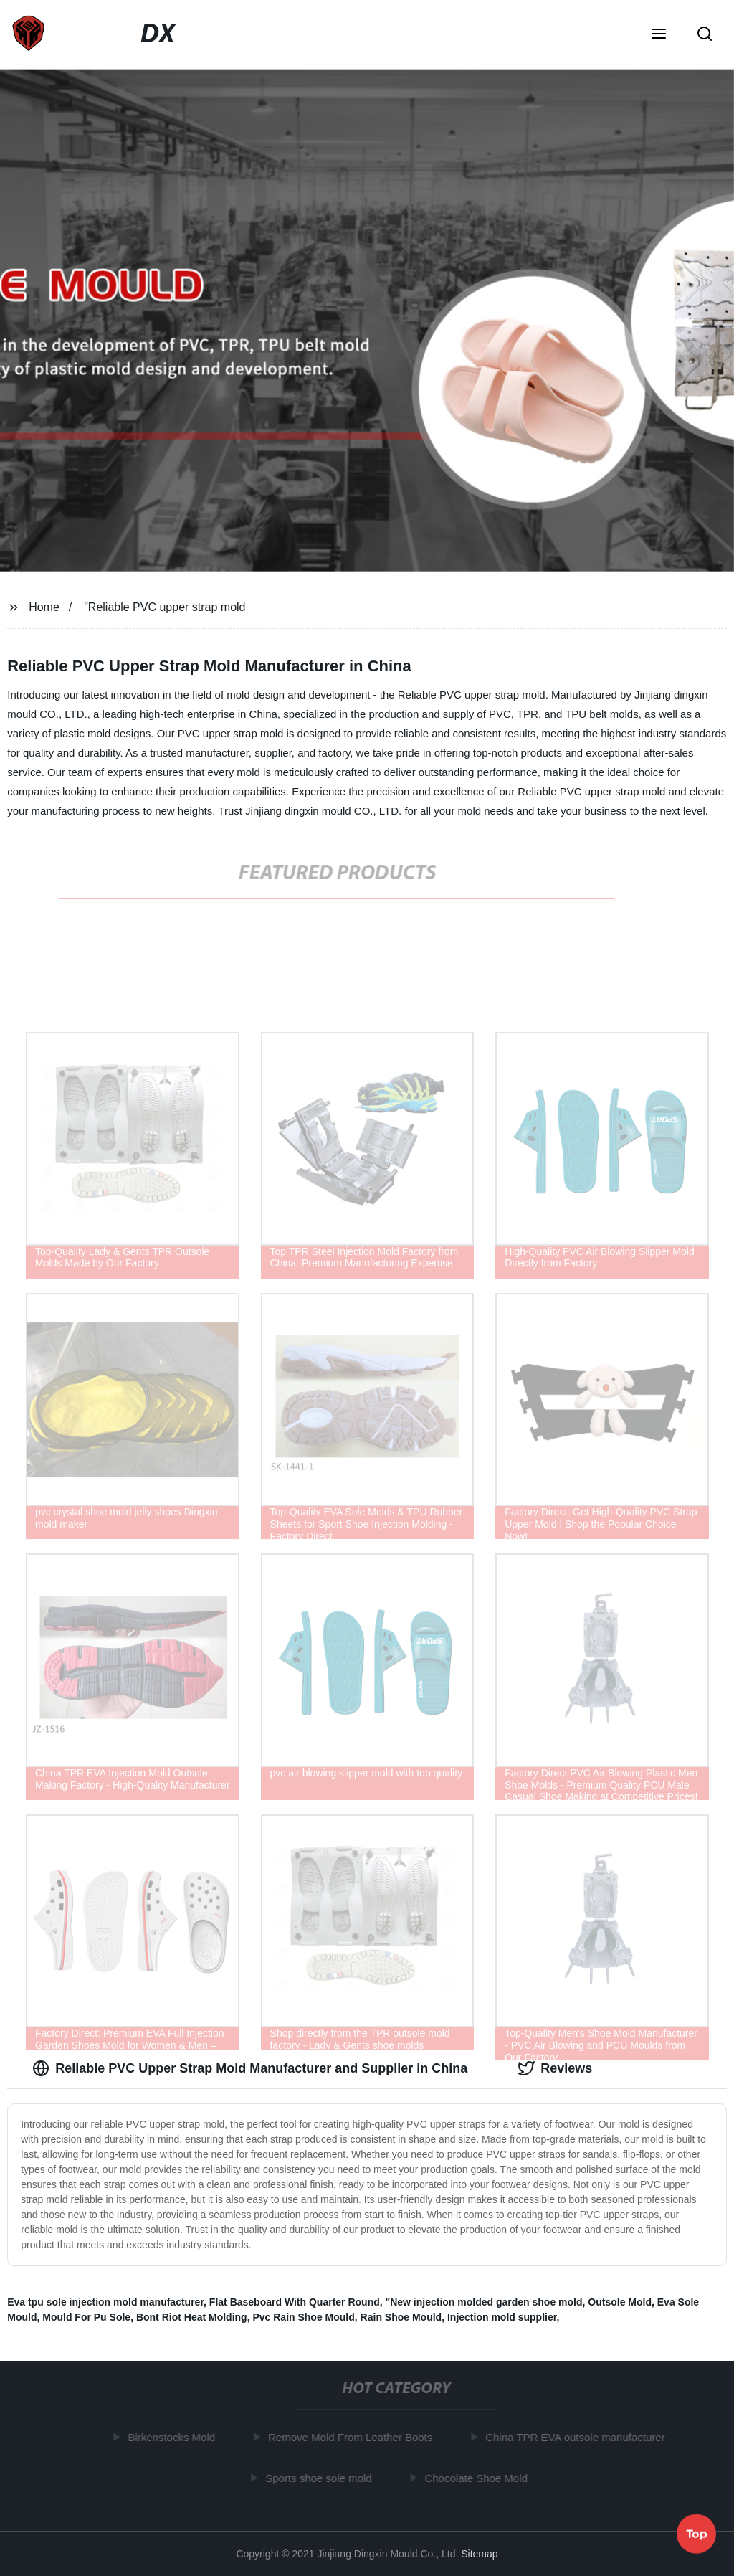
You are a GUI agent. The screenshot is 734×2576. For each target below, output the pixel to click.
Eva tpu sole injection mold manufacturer (105, 2302)
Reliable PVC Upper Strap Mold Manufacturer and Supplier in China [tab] (249, 2068)
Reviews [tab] (555, 2068)
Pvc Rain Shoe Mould (303, 2317)
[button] (658, 35)
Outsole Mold (620, 2302)
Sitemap (479, 2554)
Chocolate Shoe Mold (479, 2477)
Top (696, 2532)
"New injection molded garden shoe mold (484, 2302)
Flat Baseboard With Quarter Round (294, 2302)
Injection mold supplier (501, 2317)
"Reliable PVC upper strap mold (164, 607)
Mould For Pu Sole (86, 2317)
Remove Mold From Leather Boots (354, 2437)
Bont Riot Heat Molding (191, 2317)
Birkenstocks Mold (175, 2437)
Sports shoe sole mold (322, 2477)
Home (44, 607)
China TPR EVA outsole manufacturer (578, 2437)
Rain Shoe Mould (401, 2317)
